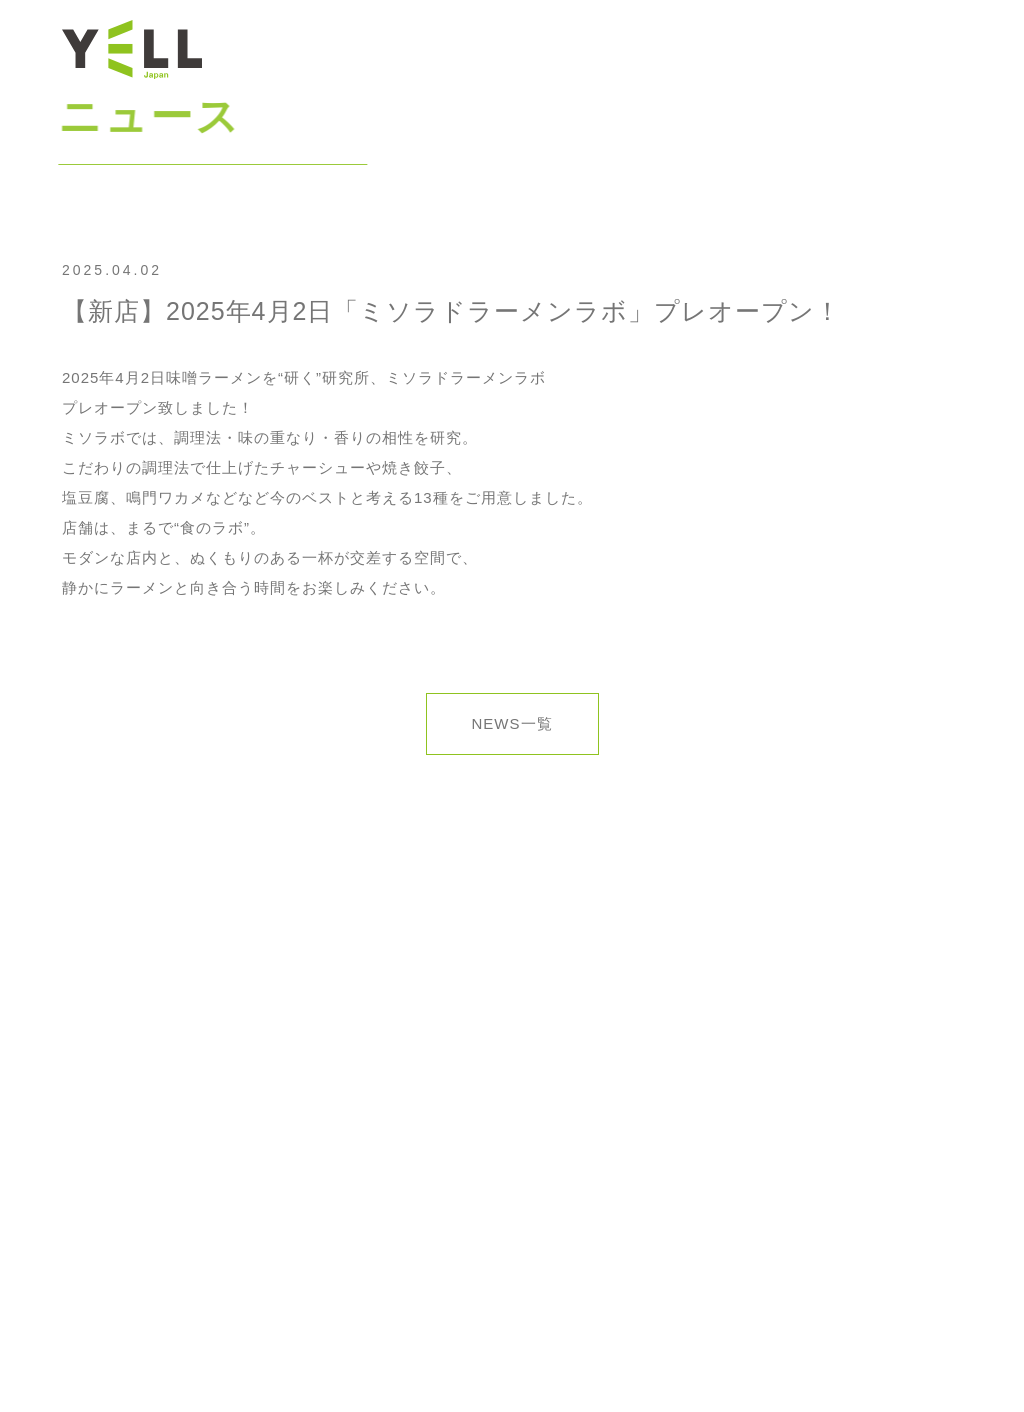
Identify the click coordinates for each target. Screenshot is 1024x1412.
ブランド (750, 48)
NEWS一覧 (512, 723)
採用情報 (837, 48)
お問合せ (924, 48)
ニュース (575, 48)
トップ (496, 48)
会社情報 (662, 48)
